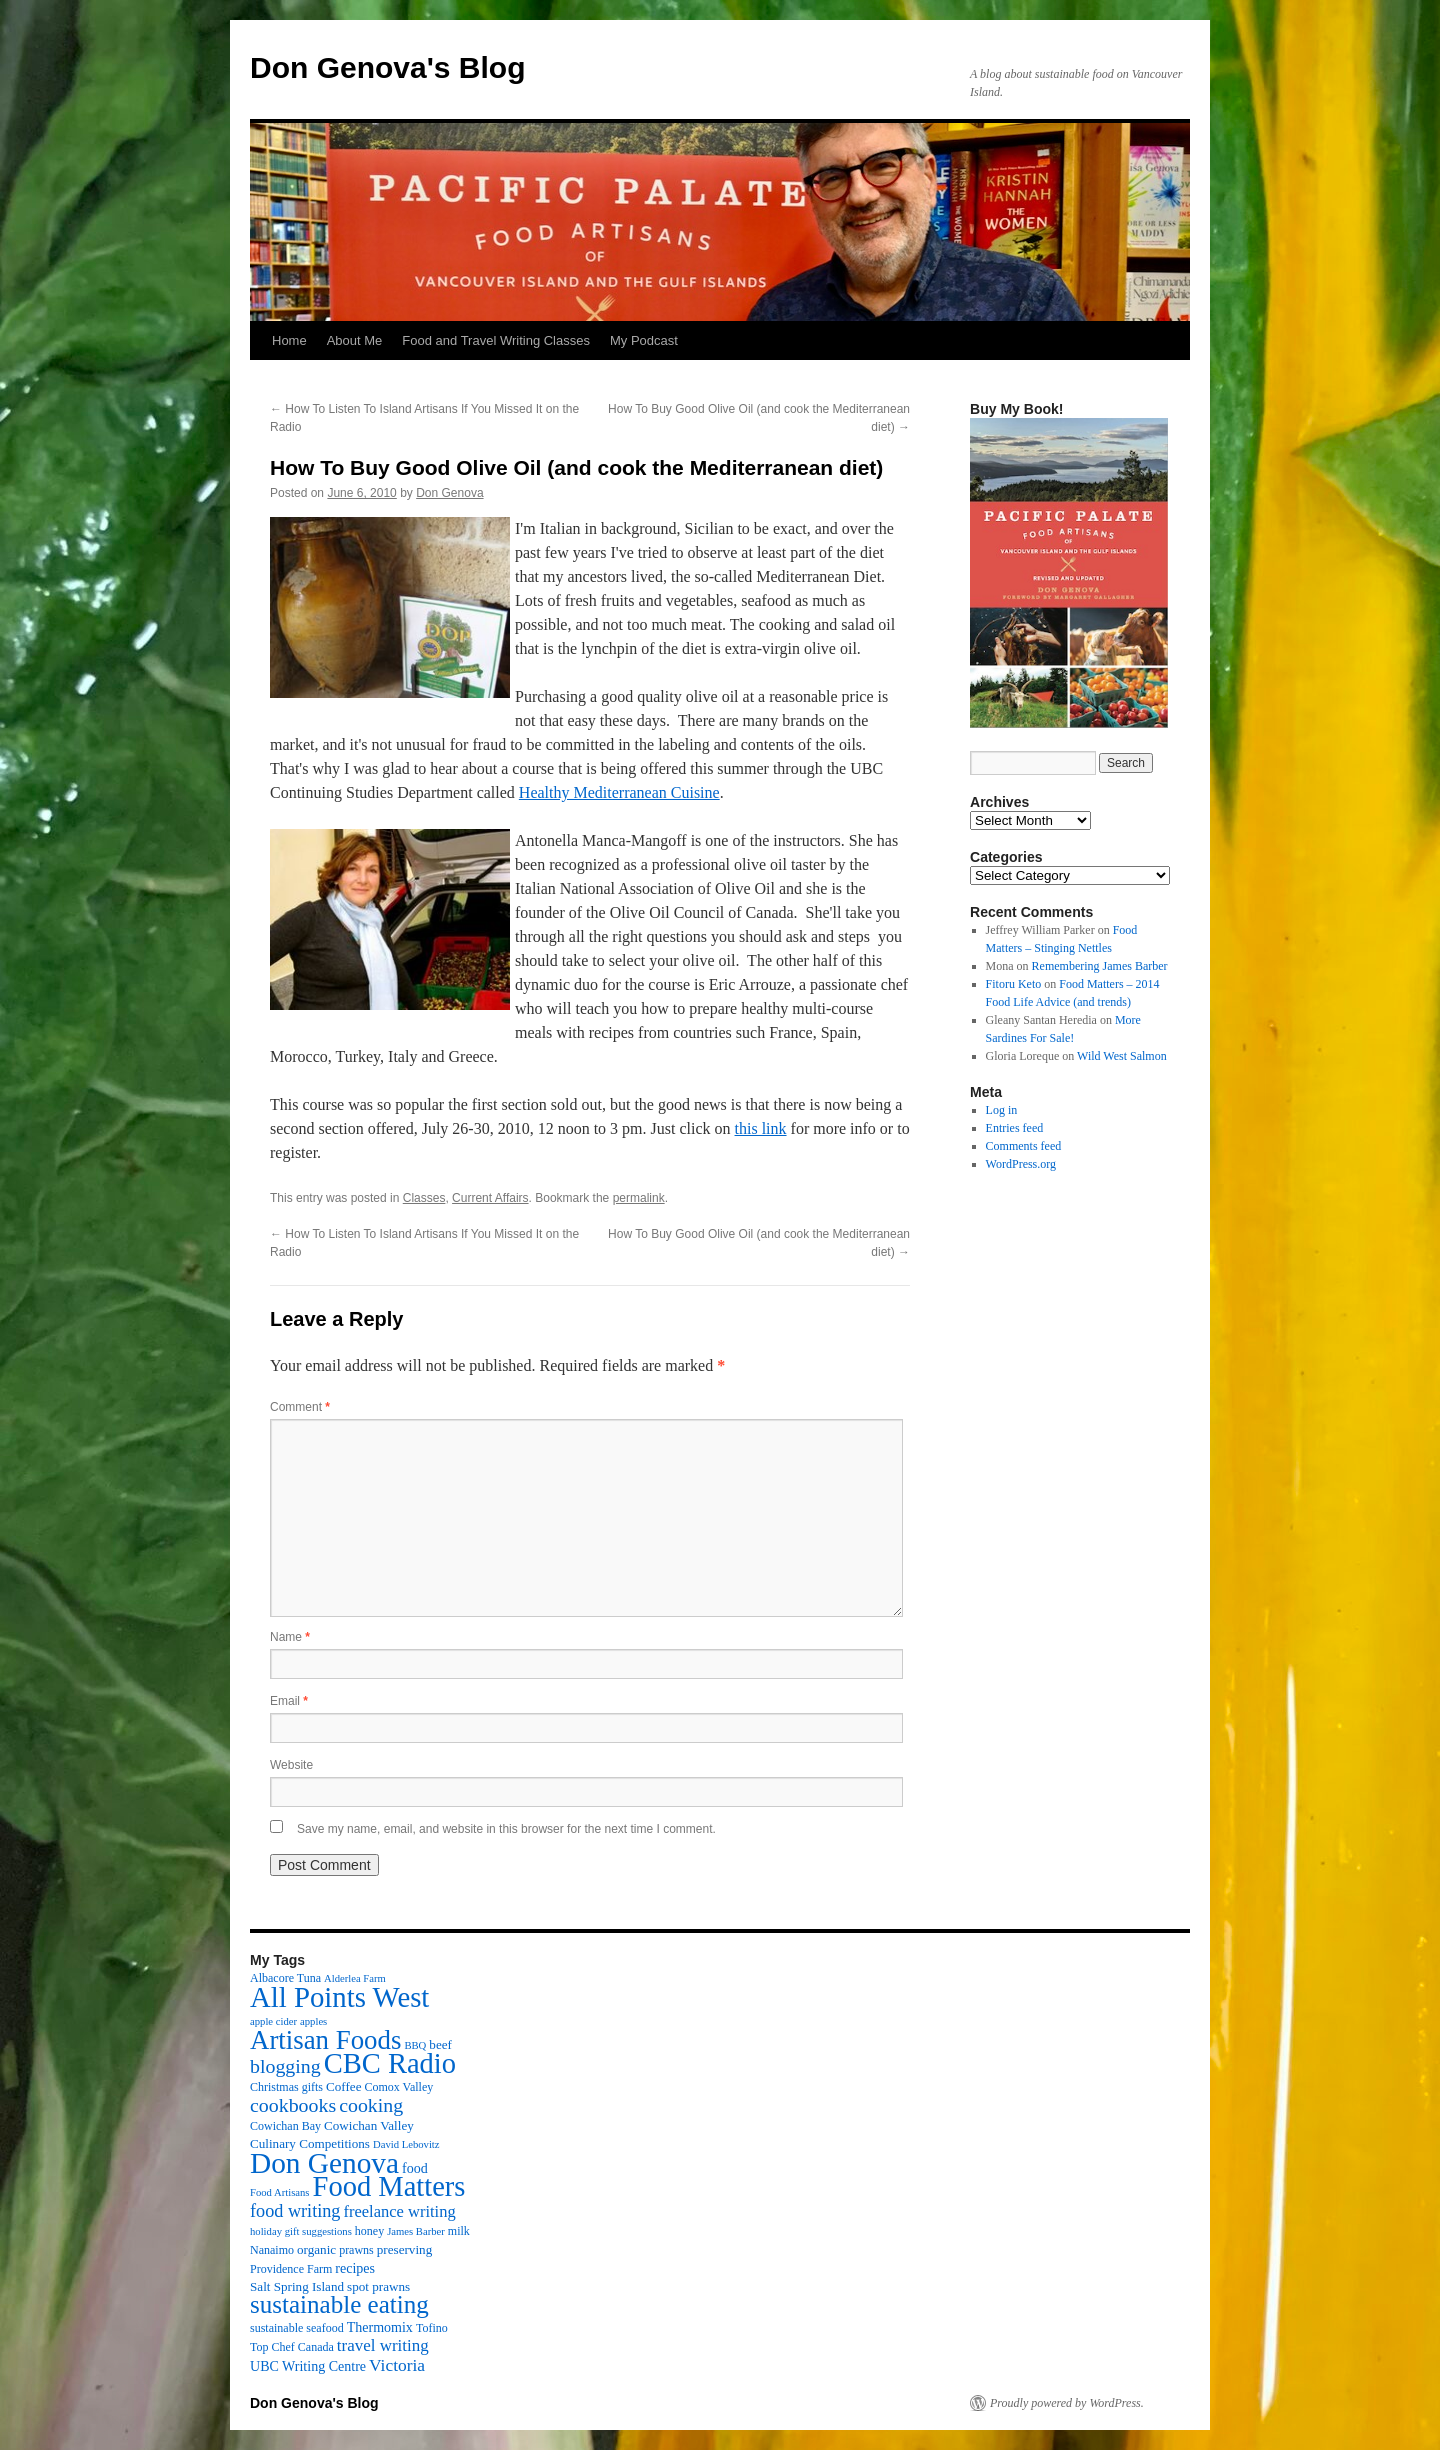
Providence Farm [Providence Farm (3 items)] (291, 2269)
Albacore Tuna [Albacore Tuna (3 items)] (285, 1978)
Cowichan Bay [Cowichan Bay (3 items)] (285, 2126)
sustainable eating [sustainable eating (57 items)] (339, 2304)
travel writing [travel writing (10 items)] (383, 2345)
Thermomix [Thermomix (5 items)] (380, 2327)
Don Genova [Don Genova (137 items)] (324, 2163)
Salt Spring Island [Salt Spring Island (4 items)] (297, 2286)
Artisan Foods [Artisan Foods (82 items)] (325, 2040)
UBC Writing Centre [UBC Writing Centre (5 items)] (308, 2366)
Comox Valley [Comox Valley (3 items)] (399, 2087)
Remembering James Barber (1100, 966)
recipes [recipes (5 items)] (355, 2268)
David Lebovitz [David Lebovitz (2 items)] (406, 2144)
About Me (355, 340)
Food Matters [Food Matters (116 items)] (389, 2186)
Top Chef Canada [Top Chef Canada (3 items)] (292, 2347)
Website (291, 1765)
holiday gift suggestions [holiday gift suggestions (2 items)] (301, 2231)
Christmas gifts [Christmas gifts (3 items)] (286, 2087)
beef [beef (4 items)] (440, 2044)
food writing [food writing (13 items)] (295, 2211)
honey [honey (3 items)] (369, 2231)
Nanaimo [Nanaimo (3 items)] (272, 2250)
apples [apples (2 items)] (313, 2021)
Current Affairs (490, 1198)
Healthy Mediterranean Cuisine (619, 792)
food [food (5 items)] (415, 2168)
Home (289, 340)
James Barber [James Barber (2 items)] (416, 2231)
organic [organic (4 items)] (316, 2249)
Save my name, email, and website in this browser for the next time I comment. (506, 1829)
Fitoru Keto (1014, 984)
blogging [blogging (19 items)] (285, 2066)
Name (290, 1637)
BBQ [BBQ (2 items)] (415, 2045)
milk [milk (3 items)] (459, 2231)
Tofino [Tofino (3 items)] (432, 2328)
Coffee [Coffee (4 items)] (343, 2086)
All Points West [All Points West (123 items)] (339, 1997)
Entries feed (1015, 1128)
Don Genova (449, 493)
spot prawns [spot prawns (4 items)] (378, 2286)
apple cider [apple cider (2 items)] (273, 2021)
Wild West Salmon (1122, 1056)
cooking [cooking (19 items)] (371, 2105)
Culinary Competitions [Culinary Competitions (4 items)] (310, 2143)
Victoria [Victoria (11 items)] (397, 2365)
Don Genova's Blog (388, 67)
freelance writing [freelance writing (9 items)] (399, 2211)
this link (761, 1128)
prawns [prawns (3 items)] (356, 2250)
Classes (424, 1198)
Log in (1002, 1110)
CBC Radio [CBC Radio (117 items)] (390, 2063)
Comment (300, 1407)
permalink (639, 1198)
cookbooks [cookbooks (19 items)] (293, 2105)
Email (289, 1701)
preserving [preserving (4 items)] (404, 2249)
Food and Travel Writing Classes (496, 340)
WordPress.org (1021, 1164)
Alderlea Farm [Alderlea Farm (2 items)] (355, 1978)
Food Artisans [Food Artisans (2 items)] (280, 2192)
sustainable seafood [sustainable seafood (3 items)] (297, 2328)
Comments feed (1024, 1146)
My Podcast (644, 340)
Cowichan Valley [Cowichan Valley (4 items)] (369, 2125)
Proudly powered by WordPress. (1067, 2403)
